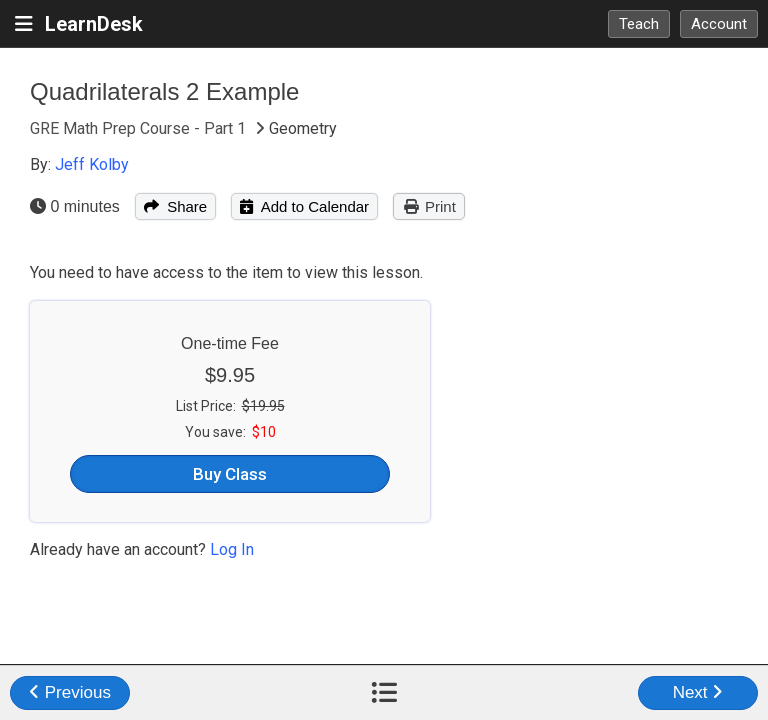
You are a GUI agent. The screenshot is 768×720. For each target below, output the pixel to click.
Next (698, 692)
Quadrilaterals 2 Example (164, 91)
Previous (70, 692)
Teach (639, 24)
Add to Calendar (304, 206)
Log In (232, 549)
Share (175, 206)
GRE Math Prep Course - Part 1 (140, 128)
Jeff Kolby (92, 164)
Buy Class (230, 474)
